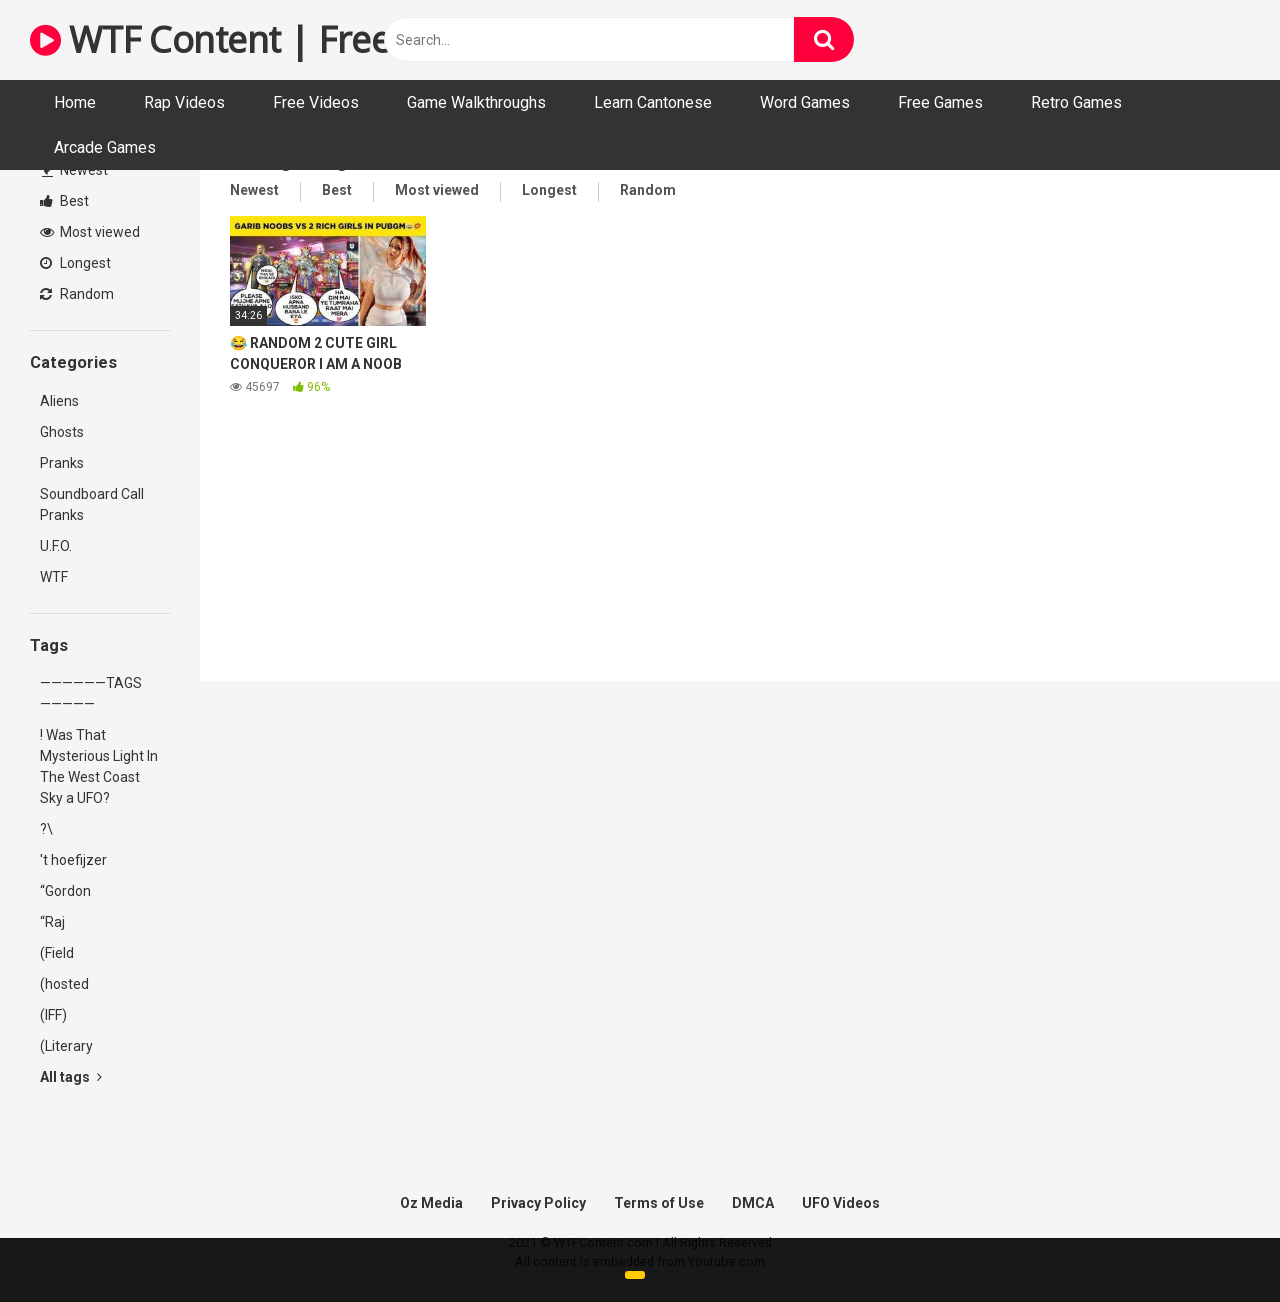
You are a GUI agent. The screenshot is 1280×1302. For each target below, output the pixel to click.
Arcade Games (105, 147)
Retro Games (1076, 102)
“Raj (52, 922)
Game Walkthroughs (476, 102)
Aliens (59, 401)
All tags (71, 1077)
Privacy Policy (538, 1203)
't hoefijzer (73, 860)
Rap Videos (184, 102)
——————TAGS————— (91, 693)
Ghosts (62, 432)
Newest (75, 170)
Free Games (940, 102)
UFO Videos (841, 1203)
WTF (54, 577)
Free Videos (316, 102)
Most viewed (90, 232)
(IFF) (53, 1015)
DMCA (753, 1203)
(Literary (66, 1046)
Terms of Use (659, 1203)
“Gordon (65, 891)
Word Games (805, 102)
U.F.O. (56, 546)
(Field (57, 953)
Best (64, 201)
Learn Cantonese (653, 102)
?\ (46, 829)
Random (77, 294)
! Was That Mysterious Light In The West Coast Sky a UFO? (99, 766)
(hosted (64, 984)
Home (75, 102)
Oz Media (431, 1203)
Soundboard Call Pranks (92, 504)
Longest (75, 263)
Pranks (62, 463)
